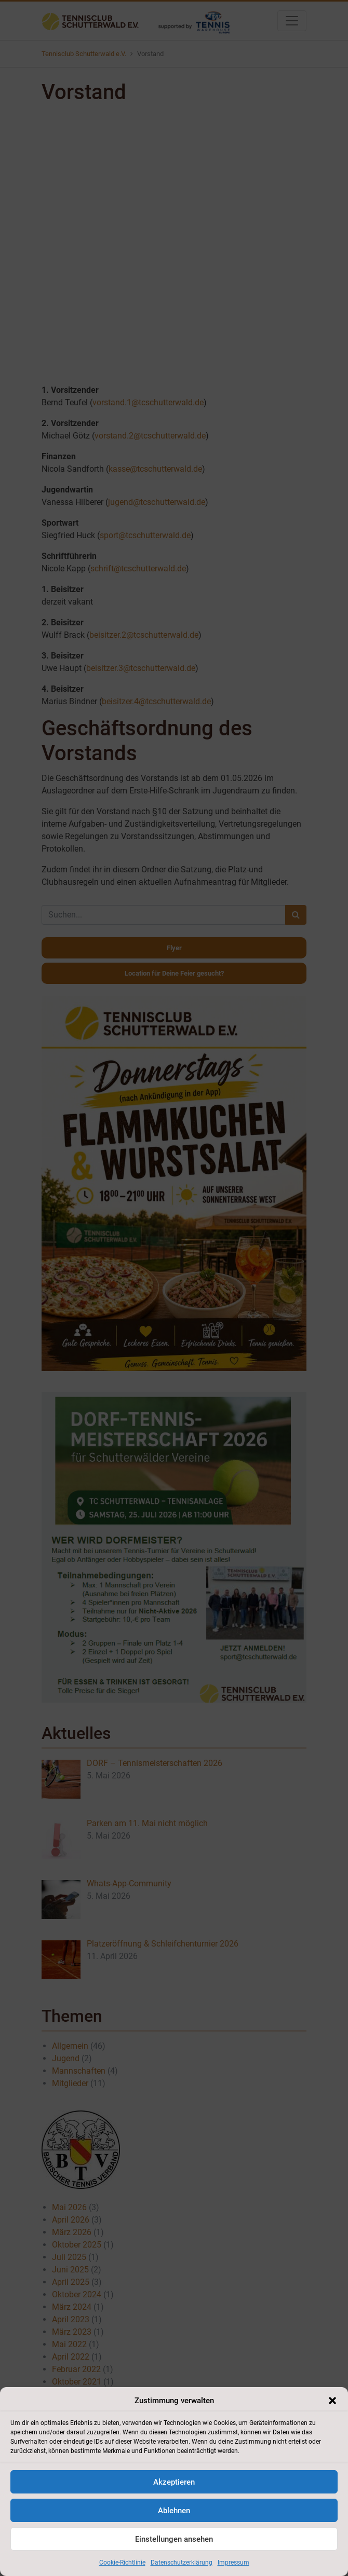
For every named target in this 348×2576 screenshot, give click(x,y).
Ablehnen (174, 2510)
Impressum (233, 2562)
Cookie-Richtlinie (122, 2562)
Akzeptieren (174, 2482)
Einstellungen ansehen (174, 2539)
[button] (332, 2400)
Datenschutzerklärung (181, 2562)
